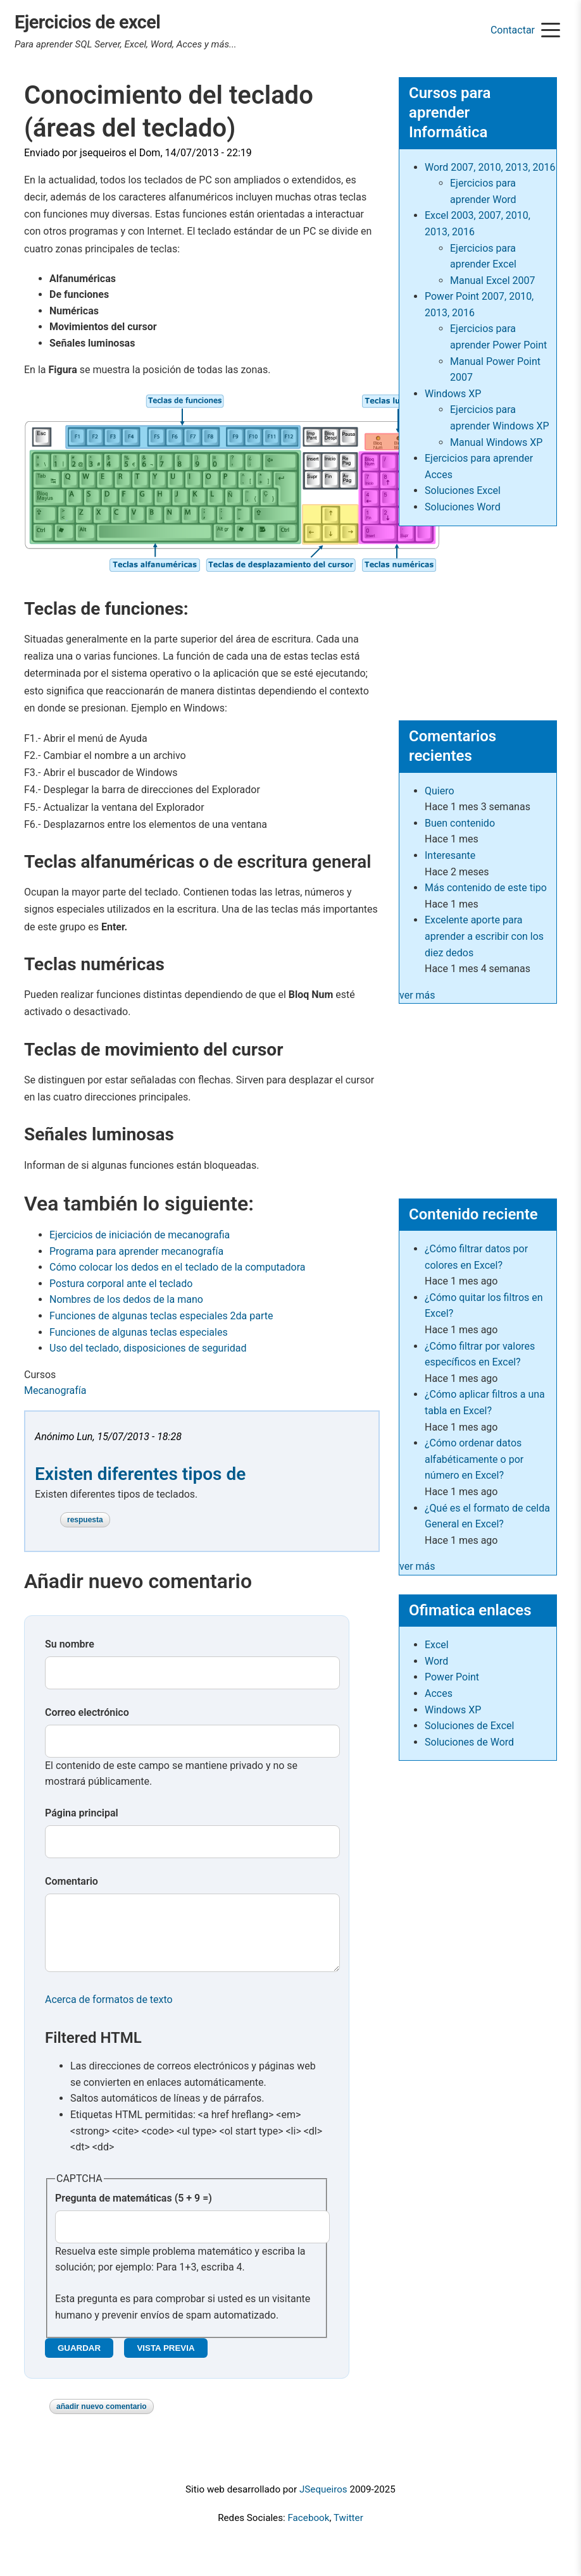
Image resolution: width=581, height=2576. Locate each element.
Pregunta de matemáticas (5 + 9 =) (133, 2211)
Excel (437, 1645)
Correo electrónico (87, 1712)
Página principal (81, 1813)
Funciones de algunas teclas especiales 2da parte (161, 1316)
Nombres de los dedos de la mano (126, 1299)
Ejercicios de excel (88, 22)
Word (436, 1661)
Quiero (439, 791)
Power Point (452, 1677)
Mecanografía (55, 1390)
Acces (439, 1693)
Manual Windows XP (496, 442)
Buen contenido (460, 823)
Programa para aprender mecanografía (136, 1251)
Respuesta (85, 1519)
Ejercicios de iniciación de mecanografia (139, 1235)
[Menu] (550, 31)
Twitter (348, 2530)
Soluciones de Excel (469, 1726)
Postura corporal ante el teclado (120, 1284)
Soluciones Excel (463, 490)
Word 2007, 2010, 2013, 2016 (490, 167)
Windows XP (453, 394)
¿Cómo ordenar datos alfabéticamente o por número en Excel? (474, 1459)
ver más (417, 995)
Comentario (71, 1881)
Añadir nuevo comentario (101, 2419)
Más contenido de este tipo (486, 888)
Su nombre (69, 1644)
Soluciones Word (463, 507)
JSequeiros (323, 2502)
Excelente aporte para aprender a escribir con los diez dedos (484, 936)
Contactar (512, 30)
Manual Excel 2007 (492, 280)
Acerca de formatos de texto (109, 2012)
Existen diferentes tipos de (140, 1474)
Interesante (450, 855)
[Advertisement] (478, 618)
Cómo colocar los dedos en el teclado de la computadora (177, 1267)
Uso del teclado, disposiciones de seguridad (148, 1348)
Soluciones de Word (469, 1742)
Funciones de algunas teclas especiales (138, 1332)
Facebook (308, 2530)
